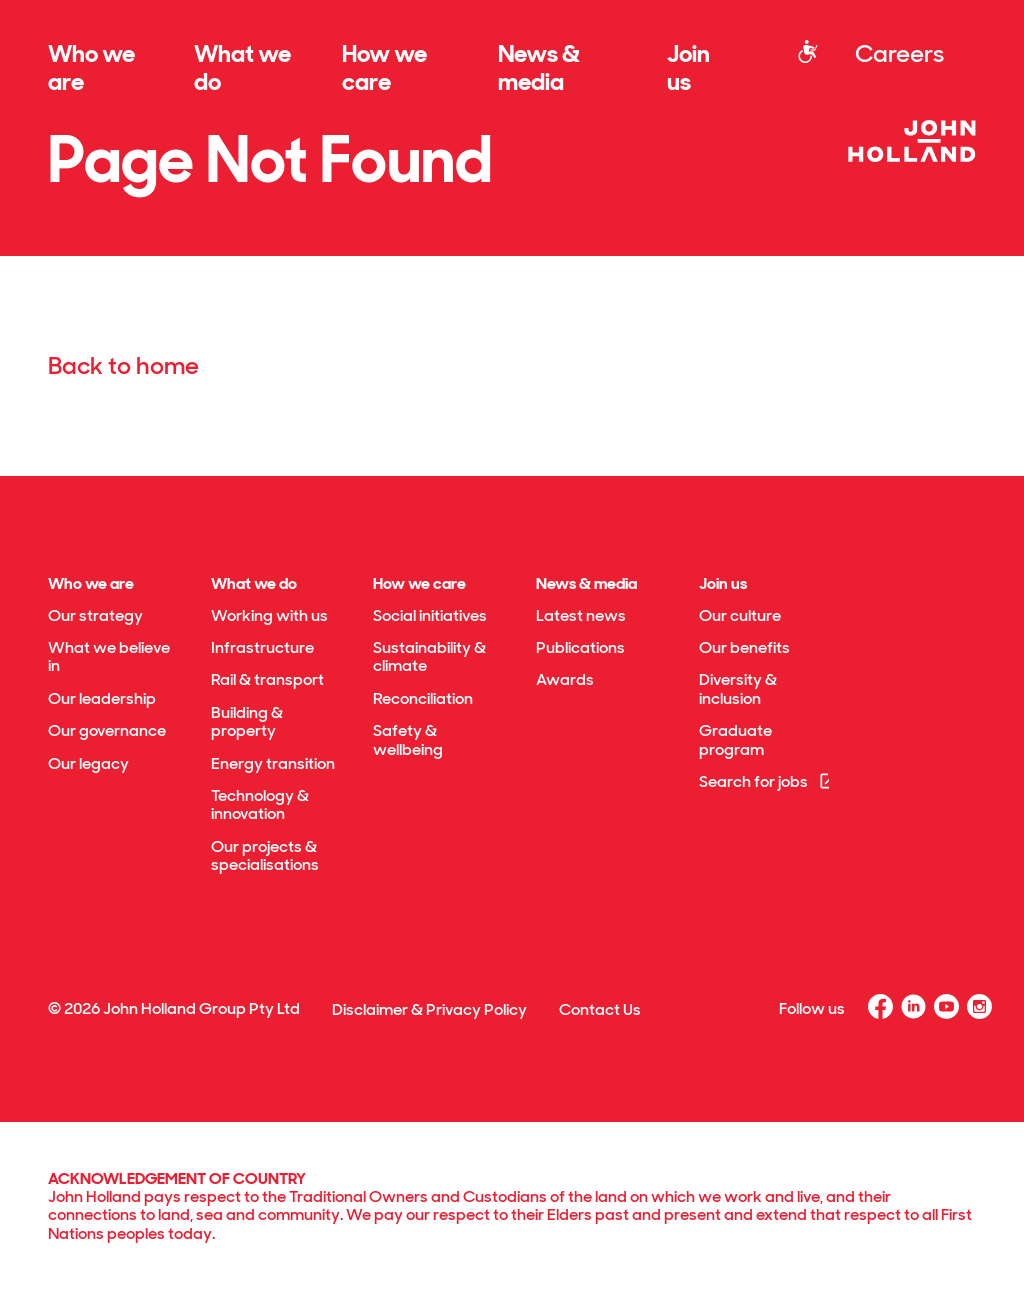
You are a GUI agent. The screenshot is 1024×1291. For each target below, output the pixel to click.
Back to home (123, 365)
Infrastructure (262, 647)
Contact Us (600, 1009)
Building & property (247, 721)
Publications (580, 647)
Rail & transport (267, 679)
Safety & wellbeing (408, 739)
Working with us (269, 615)
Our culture (740, 615)
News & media (539, 67)
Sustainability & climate (429, 656)
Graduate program (735, 739)
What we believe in (109, 656)
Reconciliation (423, 698)
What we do (242, 67)
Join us (688, 67)
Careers (899, 53)
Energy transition (273, 763)
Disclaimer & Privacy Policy (429, 1009)
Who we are (91, 67)
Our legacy (88, 763)
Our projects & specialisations (265, 855)
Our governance (107, 730)
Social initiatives (430, 615)
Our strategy (95, 615)
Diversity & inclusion (738, 688)
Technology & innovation (260, 804)
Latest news (581, 615)
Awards (565, 679)
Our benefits (744, 647)
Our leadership (102, 698)
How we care (384, 67)
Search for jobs (768, 781)
